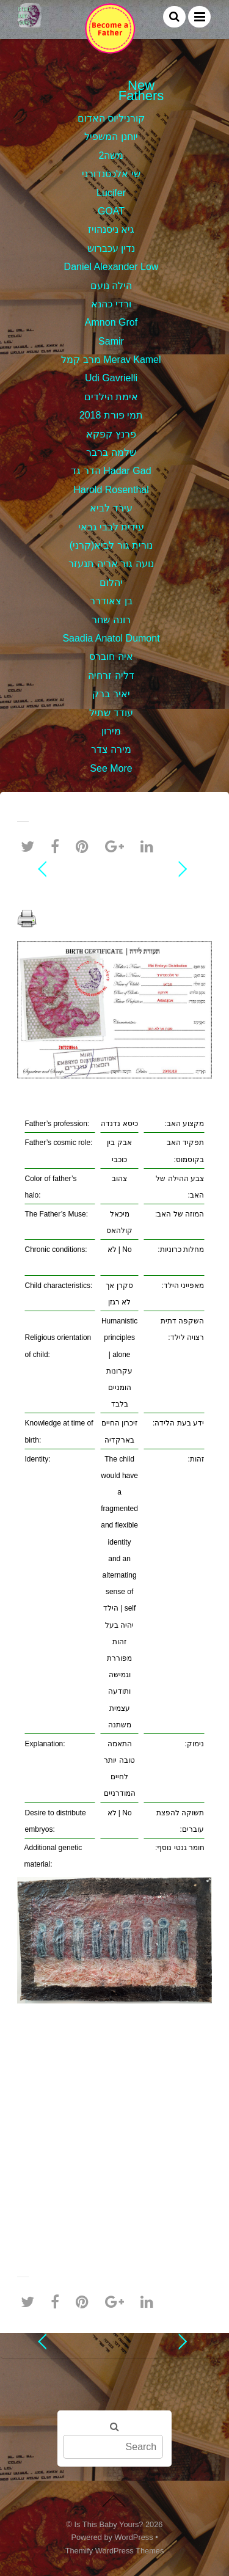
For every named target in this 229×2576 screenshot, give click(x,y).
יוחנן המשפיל (110, 136)
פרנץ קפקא (111, 434)
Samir (111, 341)
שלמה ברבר (111, 452)
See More (111, 768)
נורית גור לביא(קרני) (111, 545)
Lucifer (111, 193)
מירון (111, 731)
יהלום (111, 582)
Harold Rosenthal (111, 490)
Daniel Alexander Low (111, 267)
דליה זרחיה (111, 675)
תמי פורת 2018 (111, 415)
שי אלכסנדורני (111, 174)
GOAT (111, 211)
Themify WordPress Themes (114, 2550)
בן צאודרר (111, 601)
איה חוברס (111, 656)
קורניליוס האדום (111, 118)
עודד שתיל (111, 713)
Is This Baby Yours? (109, 2524)
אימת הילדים (111, 397)
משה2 (111, 155)
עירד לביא (111, 508)
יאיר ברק (110, 694)
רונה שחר (111, 620)
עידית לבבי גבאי (111, 527)
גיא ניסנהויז (111, 229)
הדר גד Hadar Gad (111, 471)
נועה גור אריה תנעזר (110, 563)
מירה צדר (111, 749)
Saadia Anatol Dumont (110, 638)
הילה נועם (111, 285)
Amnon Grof (111, 322)
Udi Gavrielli (111, 378)
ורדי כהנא (111, 304)
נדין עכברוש (111, 248)
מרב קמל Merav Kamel (111, 359)
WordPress (134, 2537)
